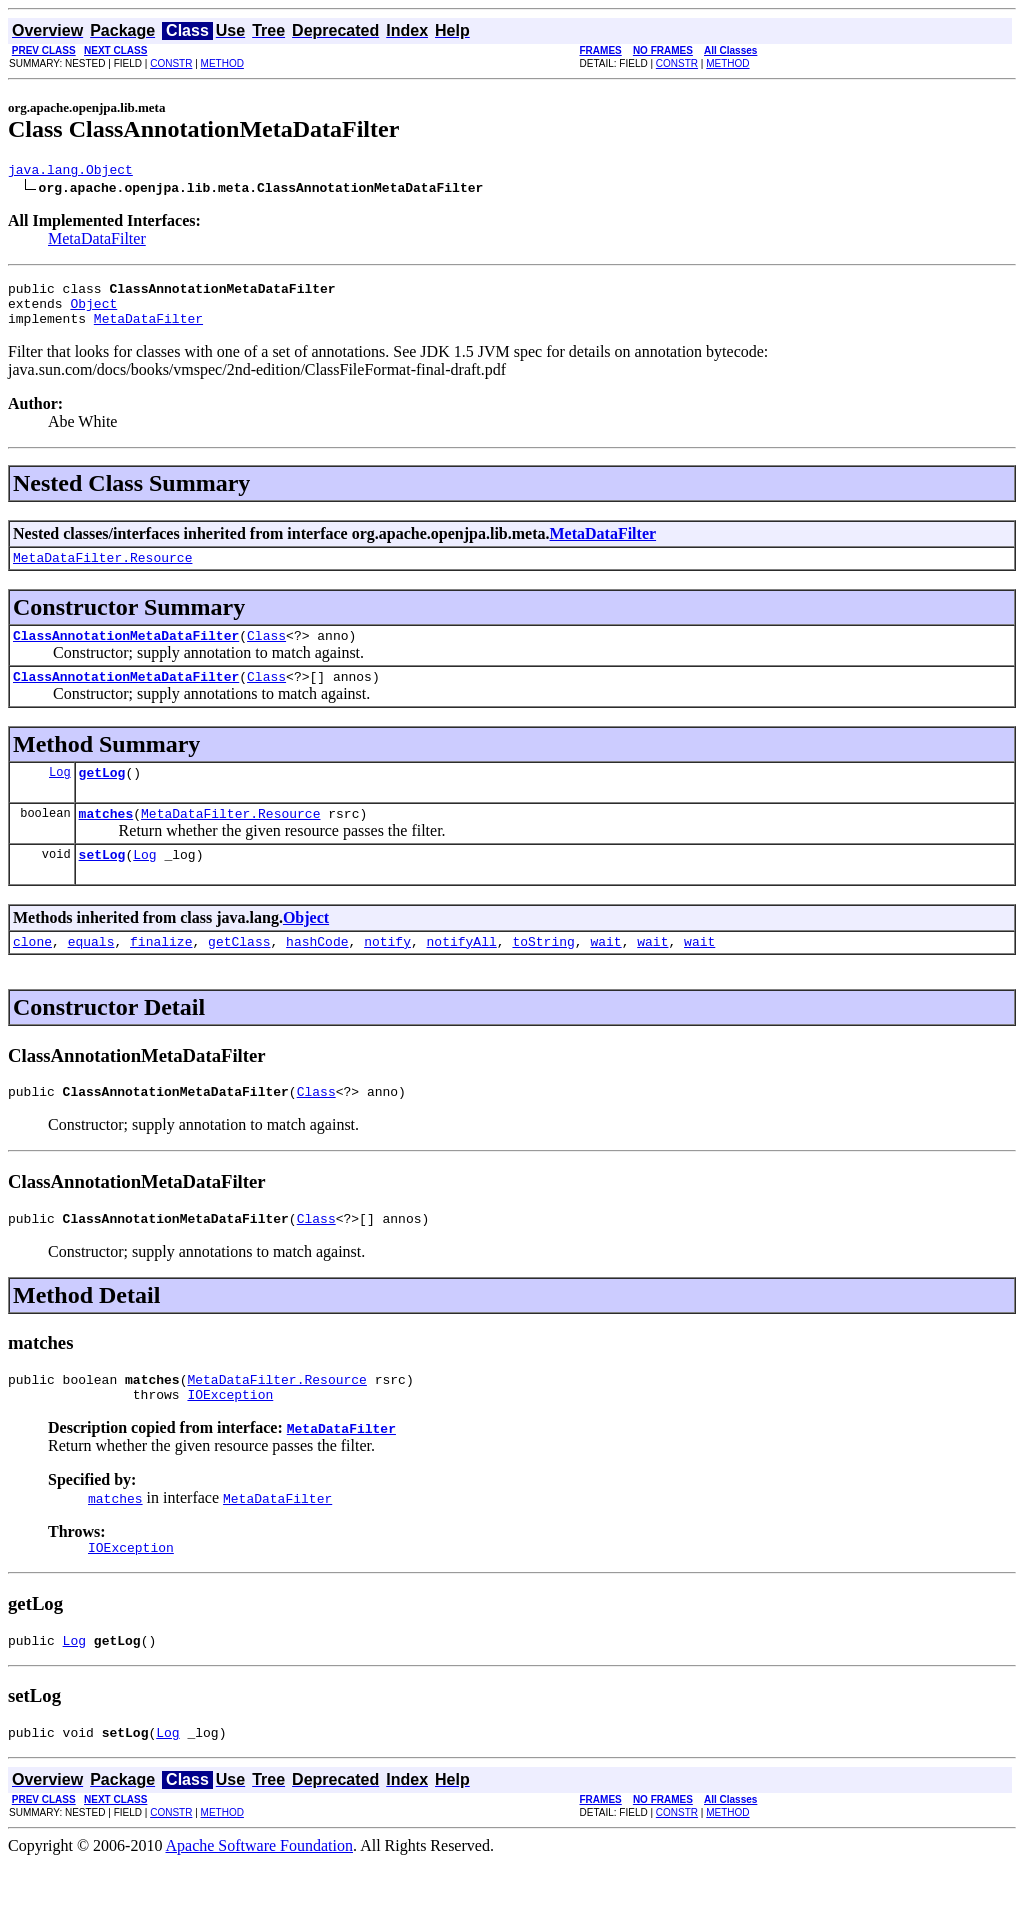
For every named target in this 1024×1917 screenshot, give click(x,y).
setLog (102, 884)
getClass (239, 974)
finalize (161, 974)
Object (93, 312)
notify (387, 974)
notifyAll (462, 974)
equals (91, 974)
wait (605, 974)
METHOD (222, 63)
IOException (230, 1439)
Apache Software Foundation (260, 1899)
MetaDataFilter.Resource (102, 572)
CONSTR (171, 63)
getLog (102, 796)
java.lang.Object (70, 172)
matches (106, 840)
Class (266, 653)
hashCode (317, 974)
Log (60, 795)
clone (32, 974)
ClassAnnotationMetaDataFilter (126, 653)
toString (543, 974)
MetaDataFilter (97, 241)
